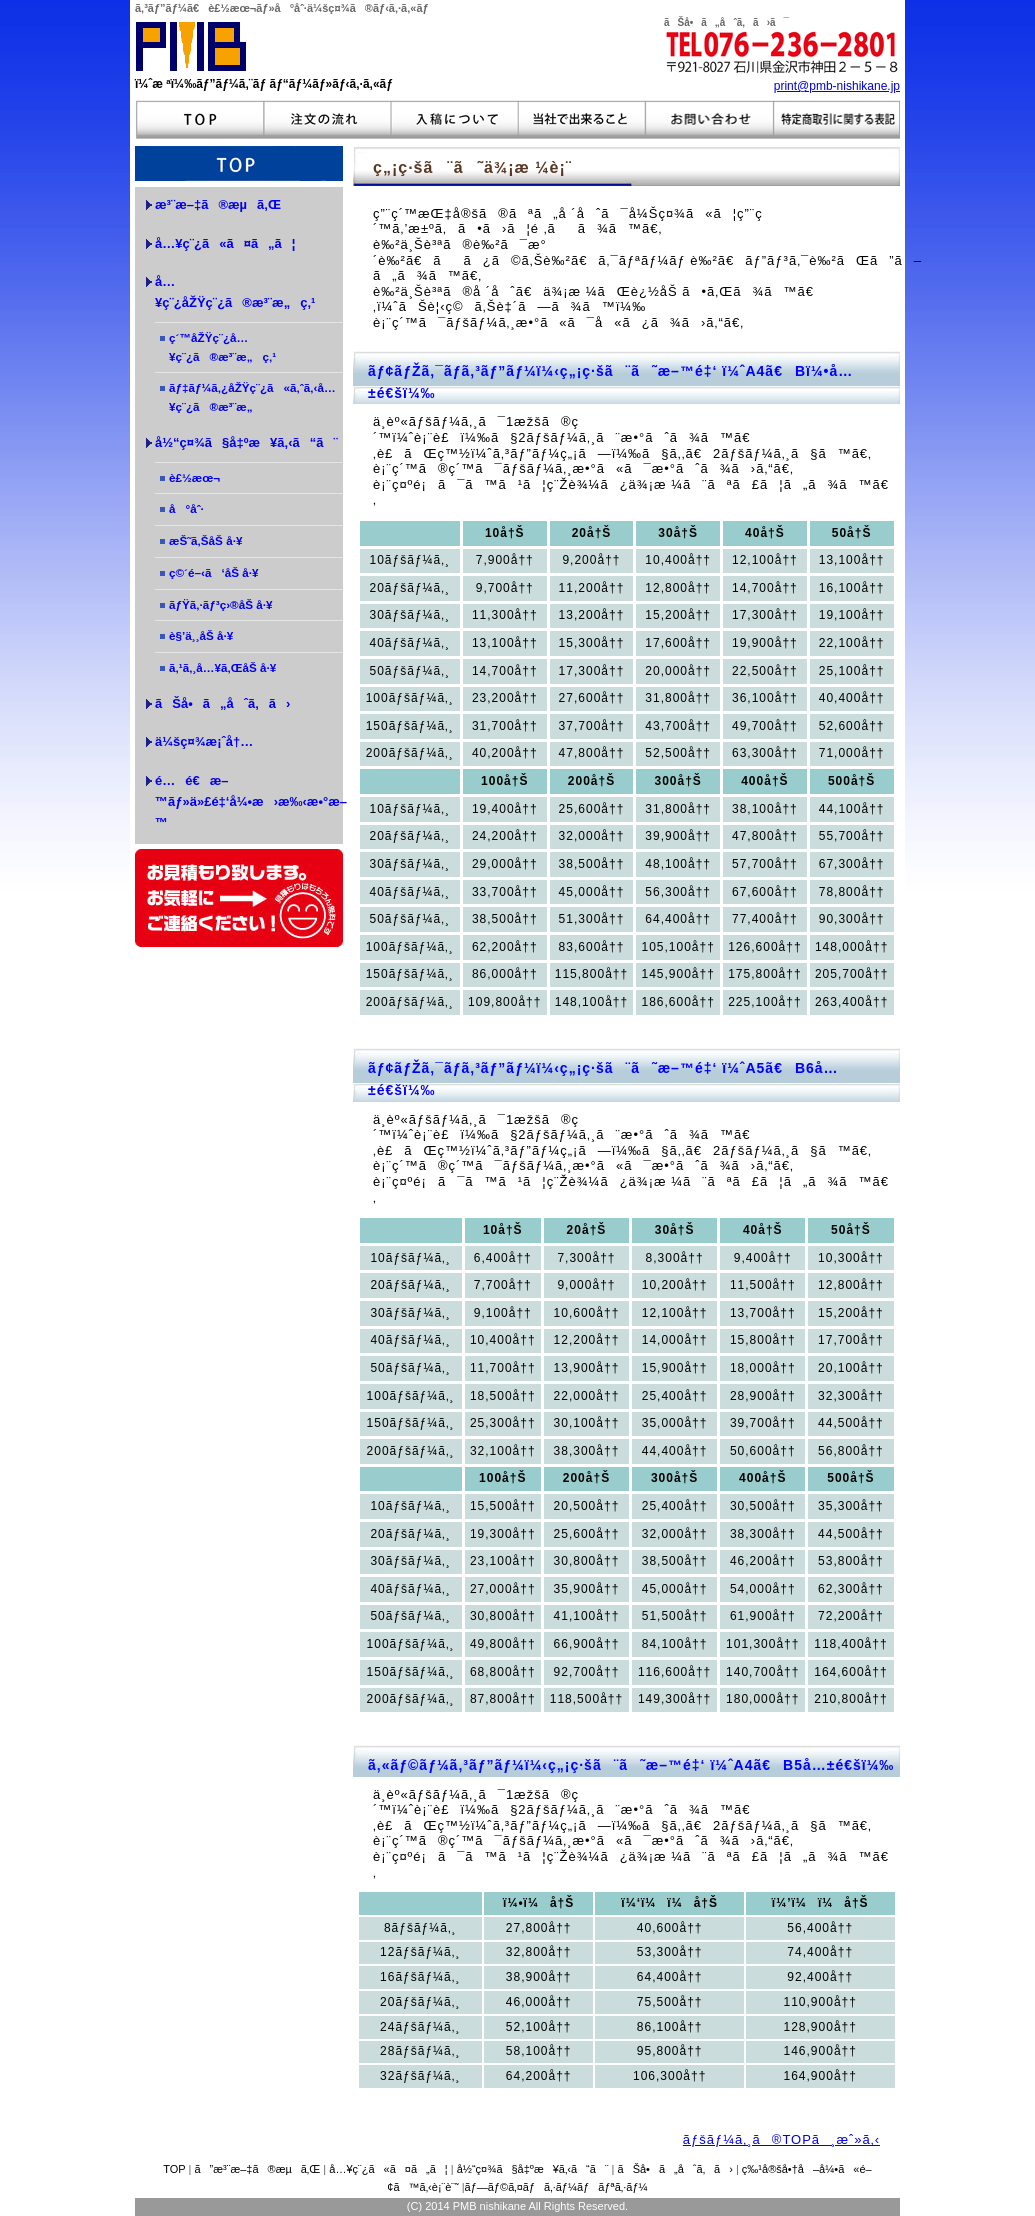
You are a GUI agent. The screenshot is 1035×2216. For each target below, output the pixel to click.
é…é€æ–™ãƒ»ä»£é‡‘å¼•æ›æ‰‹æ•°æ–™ (249, 801)
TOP (174, 2169)
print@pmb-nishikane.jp (837, 86)
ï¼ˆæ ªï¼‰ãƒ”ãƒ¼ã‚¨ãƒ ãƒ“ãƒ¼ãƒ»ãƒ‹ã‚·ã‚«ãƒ (269, 84)
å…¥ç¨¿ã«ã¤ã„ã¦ (388, 2169)
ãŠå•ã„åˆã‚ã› (222, 703)
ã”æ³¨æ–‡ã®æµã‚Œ (258, 2169)
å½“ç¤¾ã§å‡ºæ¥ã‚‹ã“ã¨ (533, 2169)
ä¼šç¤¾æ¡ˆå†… (204, 741)
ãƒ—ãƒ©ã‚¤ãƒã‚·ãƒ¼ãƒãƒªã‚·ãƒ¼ (556, 2187)
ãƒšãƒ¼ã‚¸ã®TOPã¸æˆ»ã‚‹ (781, 2139)
